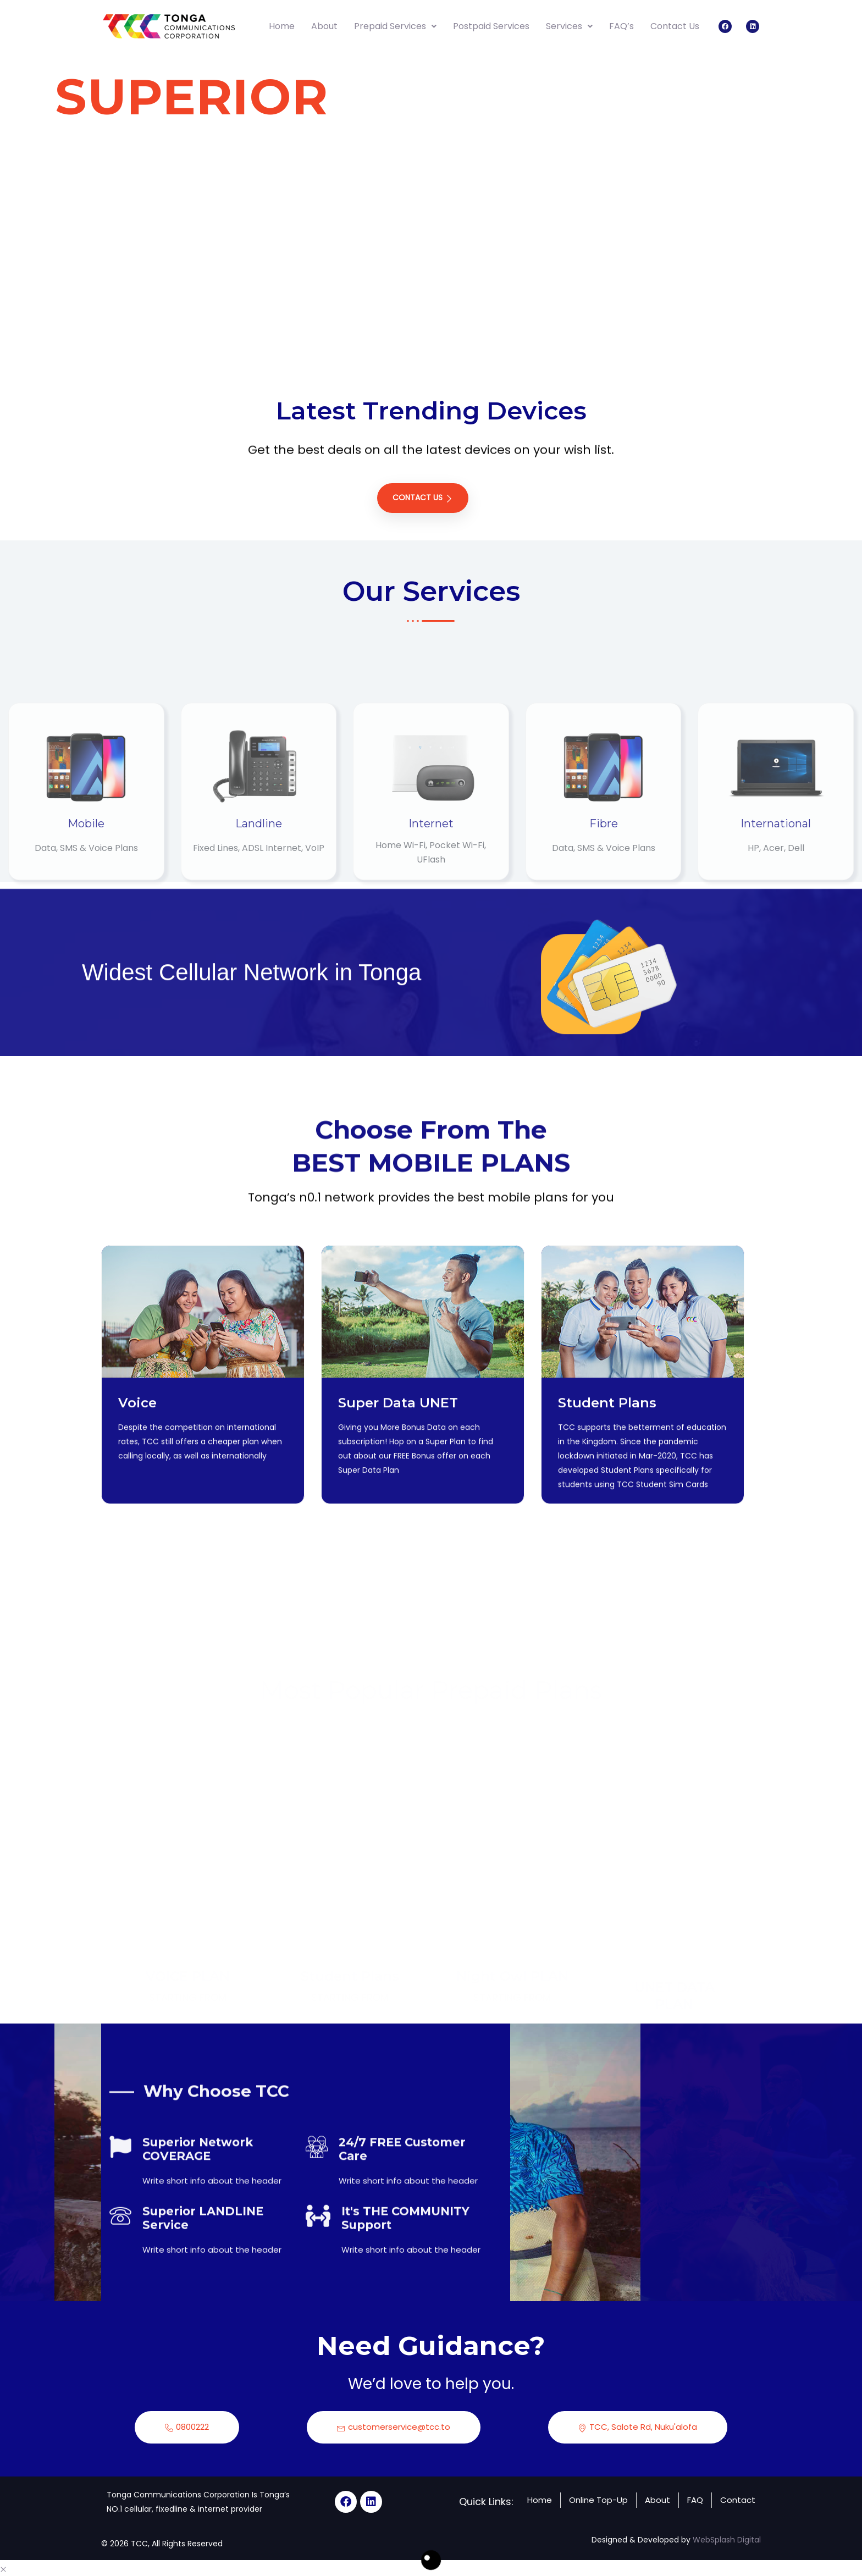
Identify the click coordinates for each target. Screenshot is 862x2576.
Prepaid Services (395, 26)
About (324, 26)
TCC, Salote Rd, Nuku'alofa (637, 2424)
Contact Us (674, 26)
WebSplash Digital (727, 2536)
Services (569, 26)
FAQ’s (621, 26)
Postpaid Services (491, 26)
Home (282, 26)
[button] (3, 2566)
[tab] (800, 164)
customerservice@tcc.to (393, 2424)
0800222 (187, 2424)
